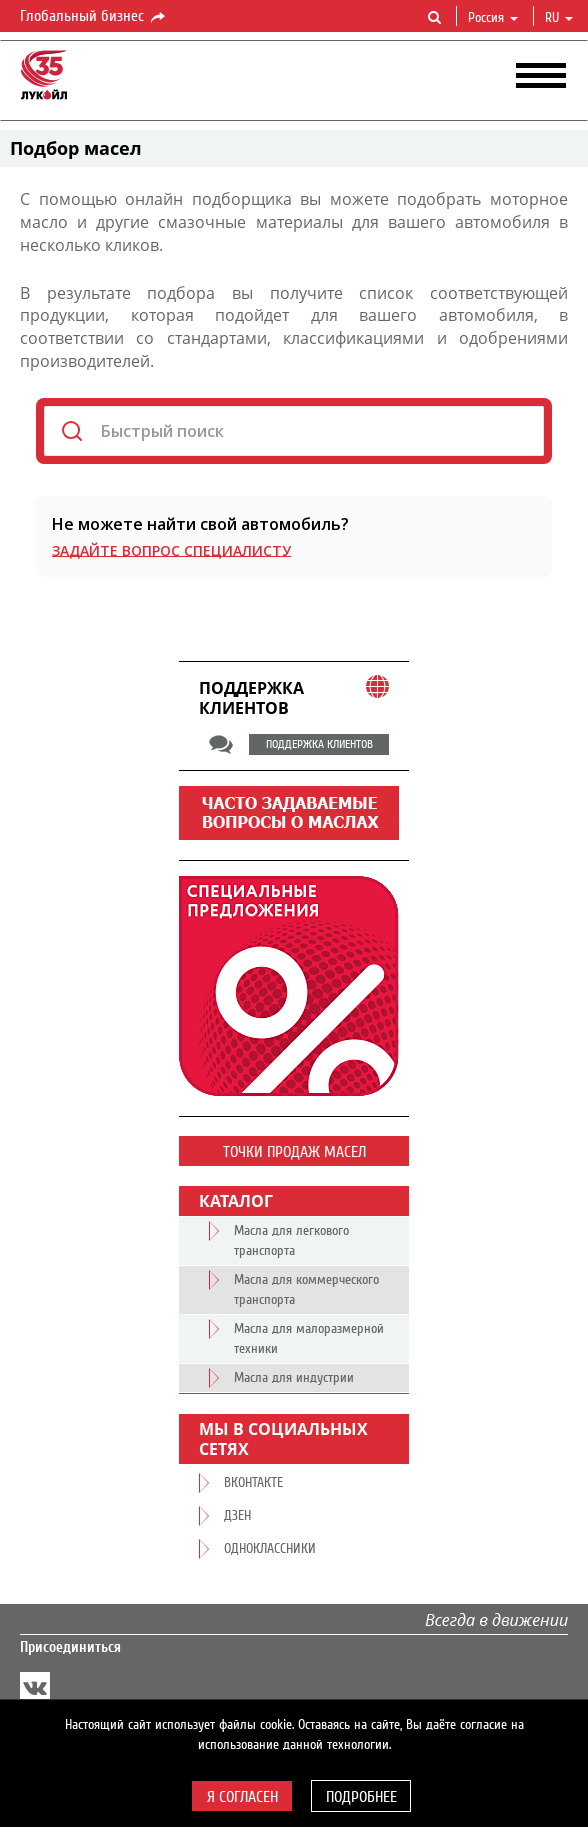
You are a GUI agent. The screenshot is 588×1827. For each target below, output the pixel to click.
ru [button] (559, 18)
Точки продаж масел (294, 1152)
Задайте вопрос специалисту (171, 550)
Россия (493, 18)
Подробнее (361, 1797)
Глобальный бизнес (94, 17)
